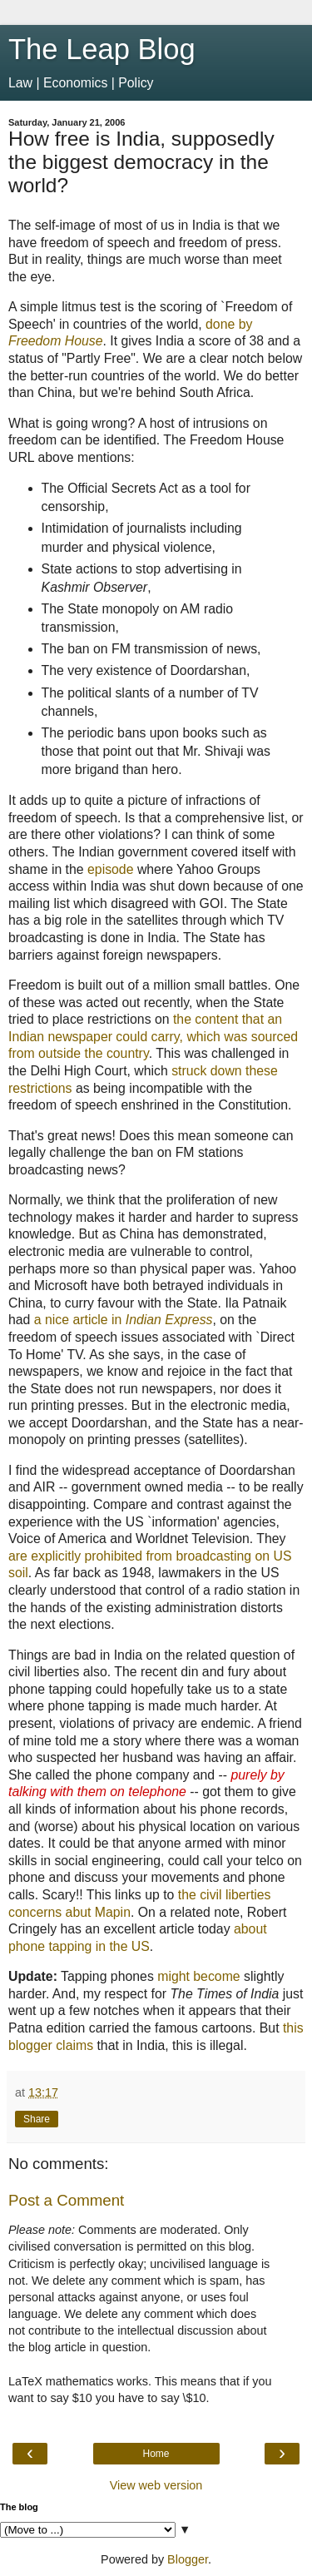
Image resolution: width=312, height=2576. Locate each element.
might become (198, 1976)
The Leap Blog (102, 49)
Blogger (187, 2559)
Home (155, 2453)
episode (110, 869)
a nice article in (123, 1320)
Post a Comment (66, 2200)
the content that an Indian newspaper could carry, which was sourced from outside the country (153, 1036)
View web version (156, 2485)
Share (36, 2119)
